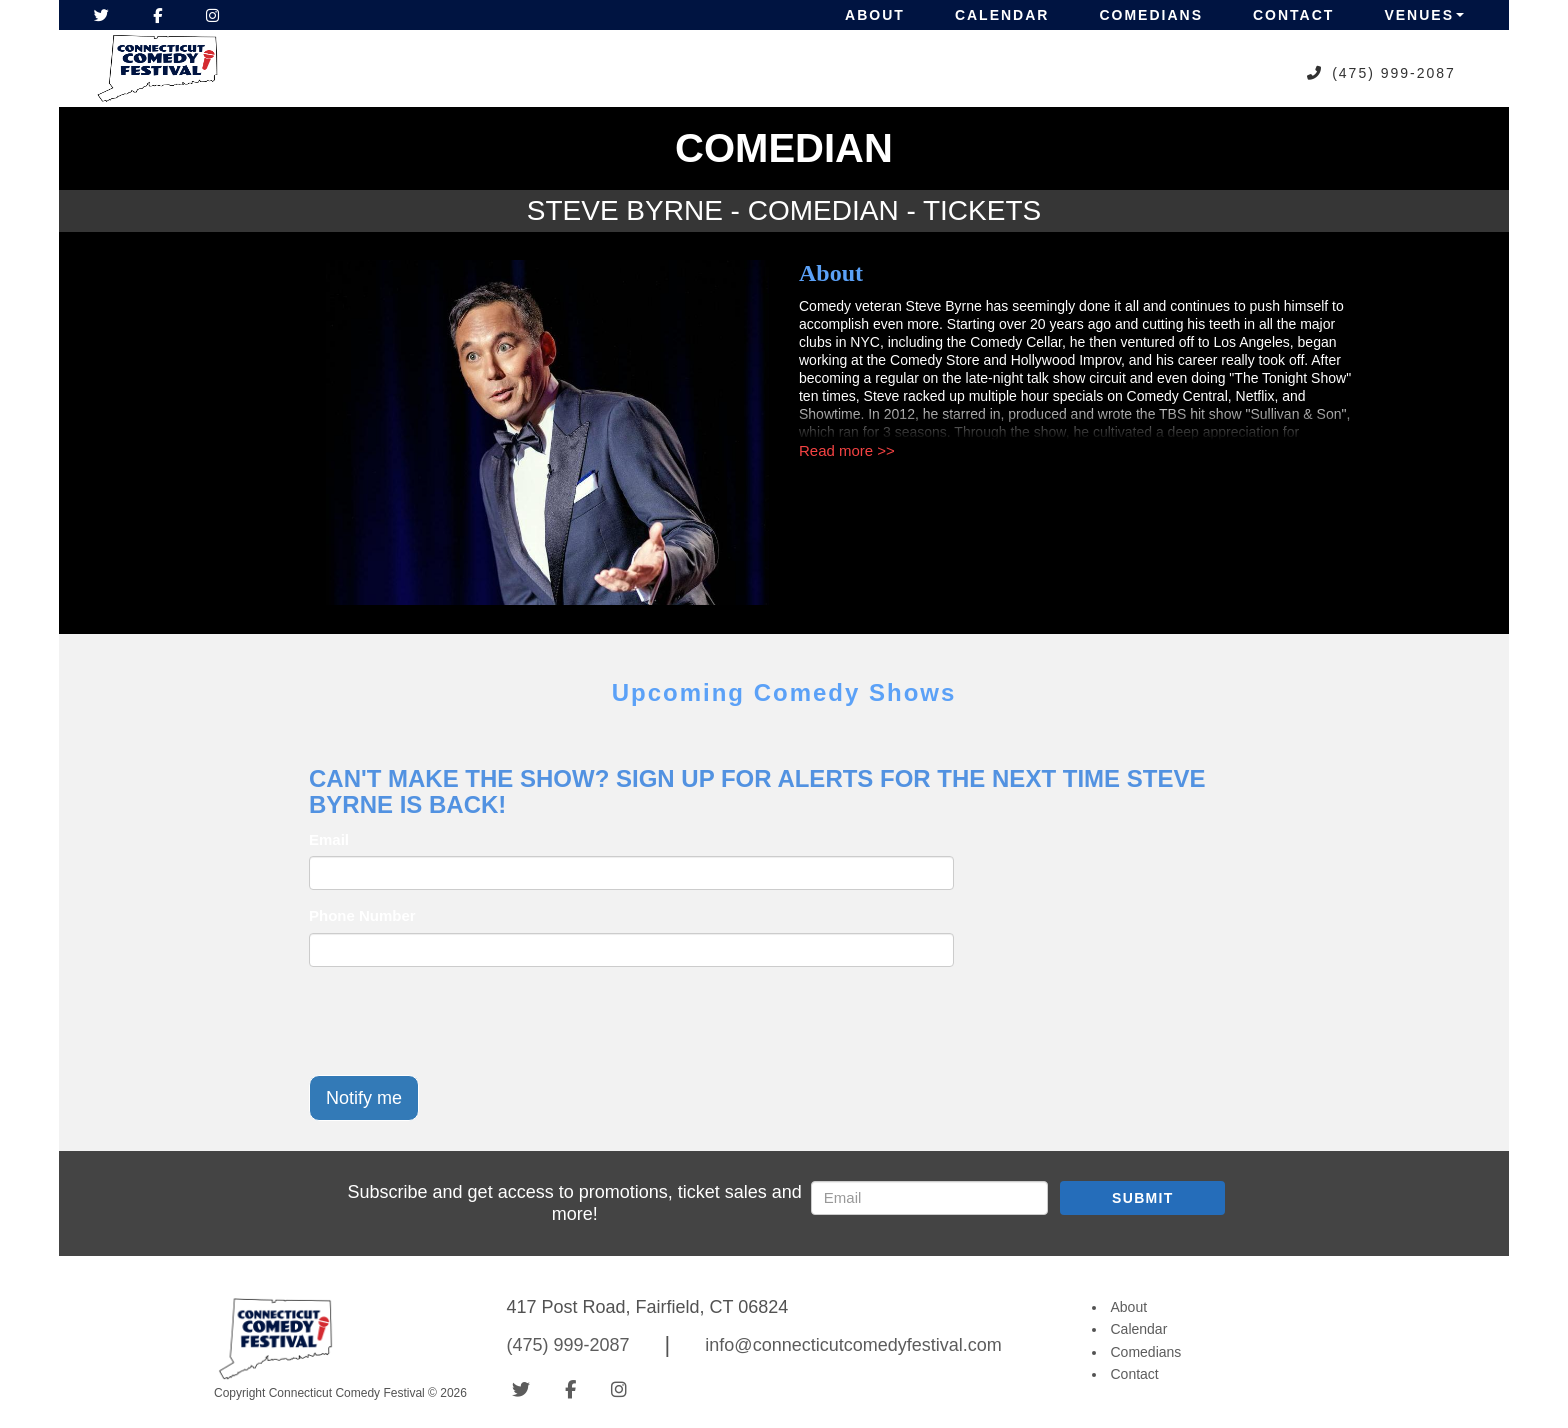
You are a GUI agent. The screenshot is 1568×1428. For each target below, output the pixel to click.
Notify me (364, 1098)
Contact (1293, 15)
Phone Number (362, 915)
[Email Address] (929, 1198)
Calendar (1002, 15)
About (875, 15)
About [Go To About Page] (1129, 1307)
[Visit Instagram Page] (212, 15)
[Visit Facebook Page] (157, 15)
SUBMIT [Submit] (1142, 1198)
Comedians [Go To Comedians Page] (1146, 1352)
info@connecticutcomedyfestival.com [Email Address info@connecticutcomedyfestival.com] (853, 1345)
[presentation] (461, 1021)
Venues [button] (1424, 15)
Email (329, 839)
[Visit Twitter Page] (101, 15)
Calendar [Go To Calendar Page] (1139, 1329)
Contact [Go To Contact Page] (1135, 1374)
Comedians (1151, 15)
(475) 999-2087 (1394, 73)
